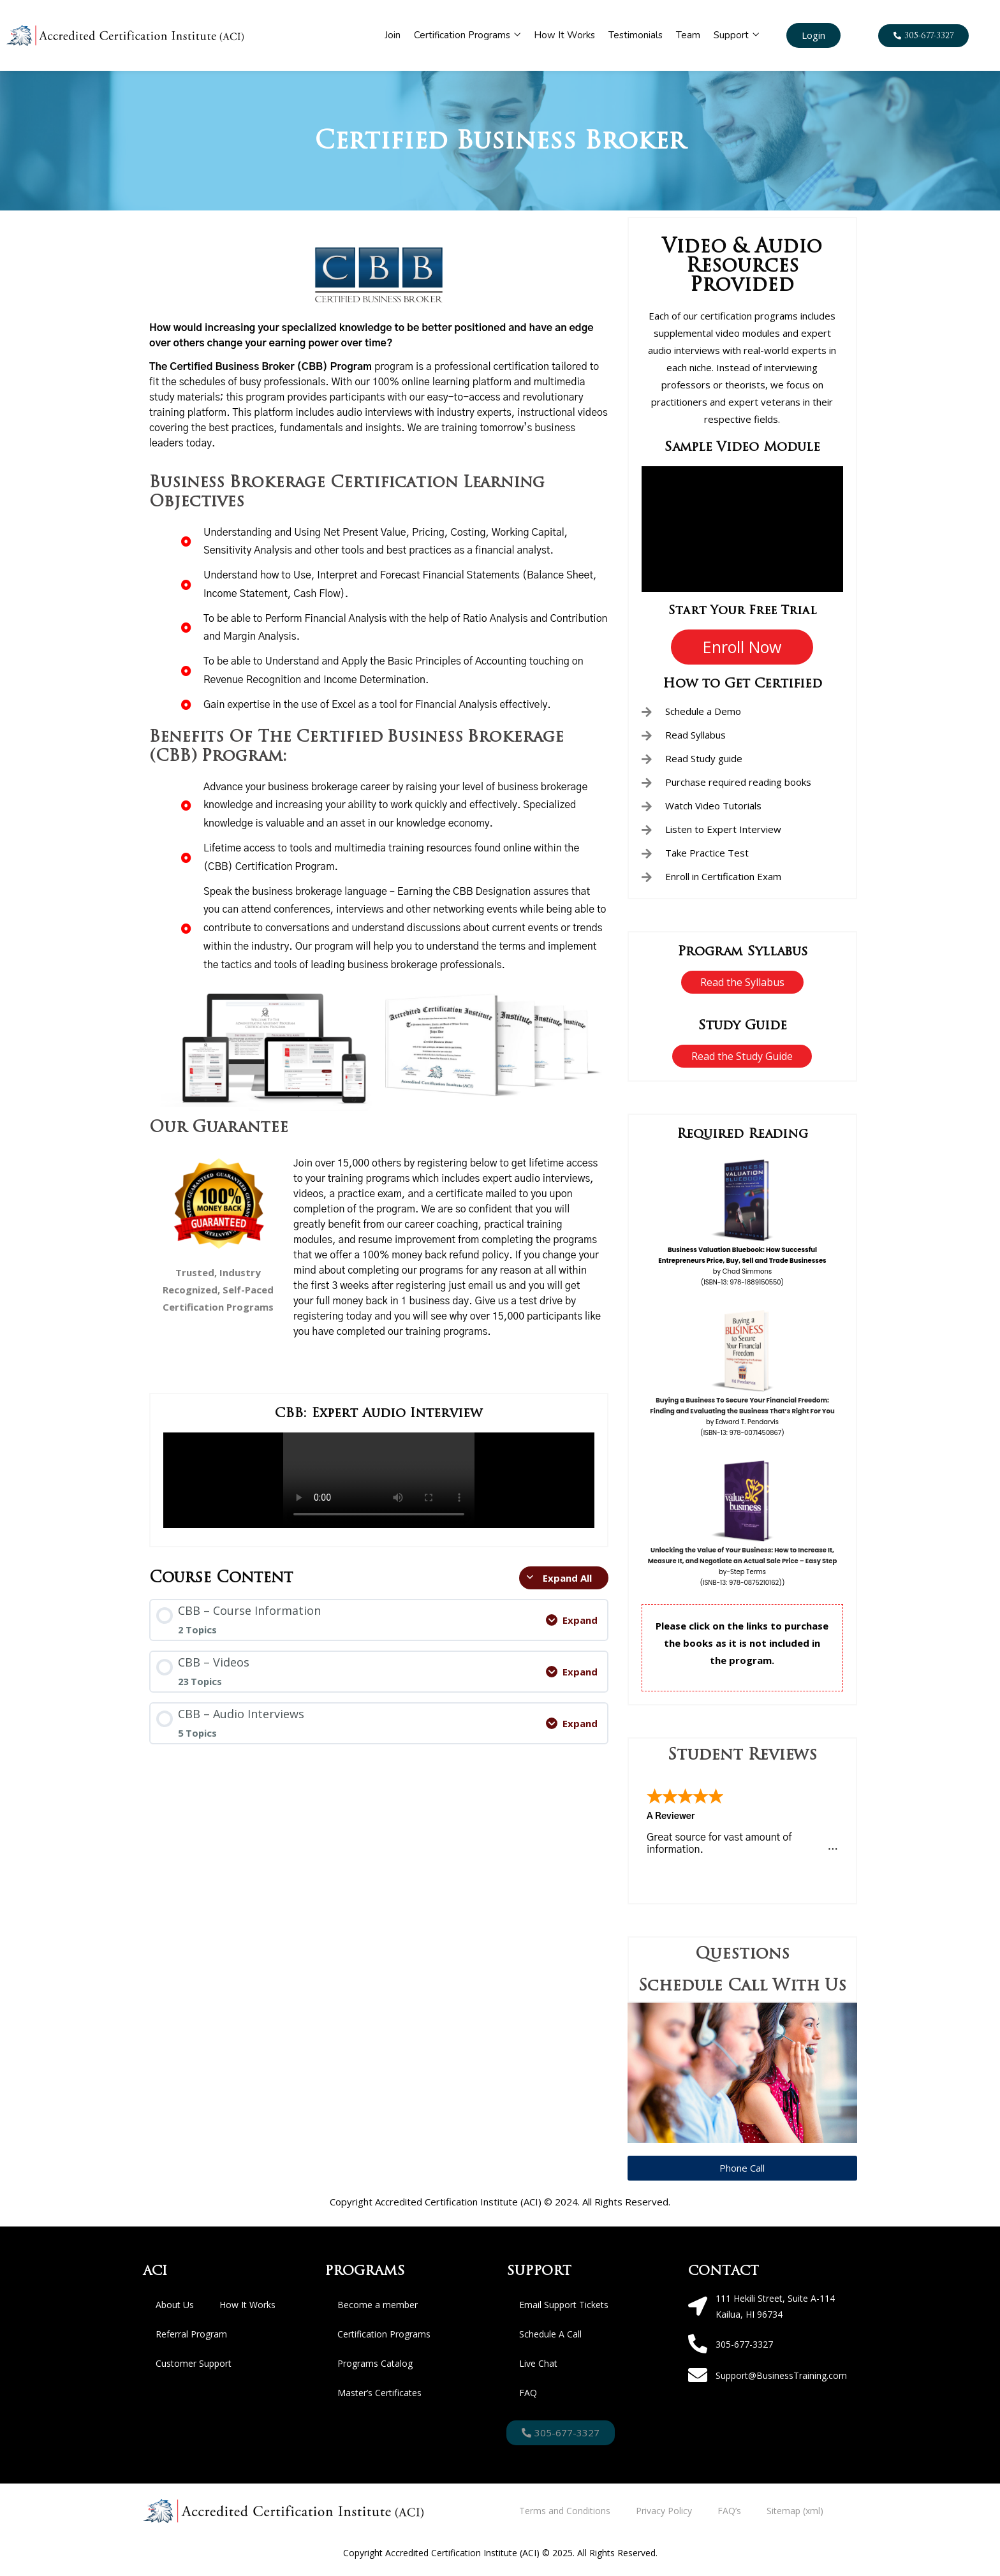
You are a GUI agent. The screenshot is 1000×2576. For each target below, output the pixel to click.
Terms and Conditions (564, 2511)
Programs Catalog (375, 2363)
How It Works (564, 35)
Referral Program (191, 2334)
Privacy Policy (664, 2511)
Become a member (377, 2305)
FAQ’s (729, 2511)
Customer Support (194, 2363)
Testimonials (635, 35)
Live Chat (538, 2363)
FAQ (528, 2393)
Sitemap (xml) (795, 2511)
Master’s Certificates (379, 2393)
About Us (175, 2305)
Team (688, 35)
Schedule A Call (550, 2334)
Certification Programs (467, 35)
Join (393, 35)
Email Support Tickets (563, 2305)
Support (736, 35)
